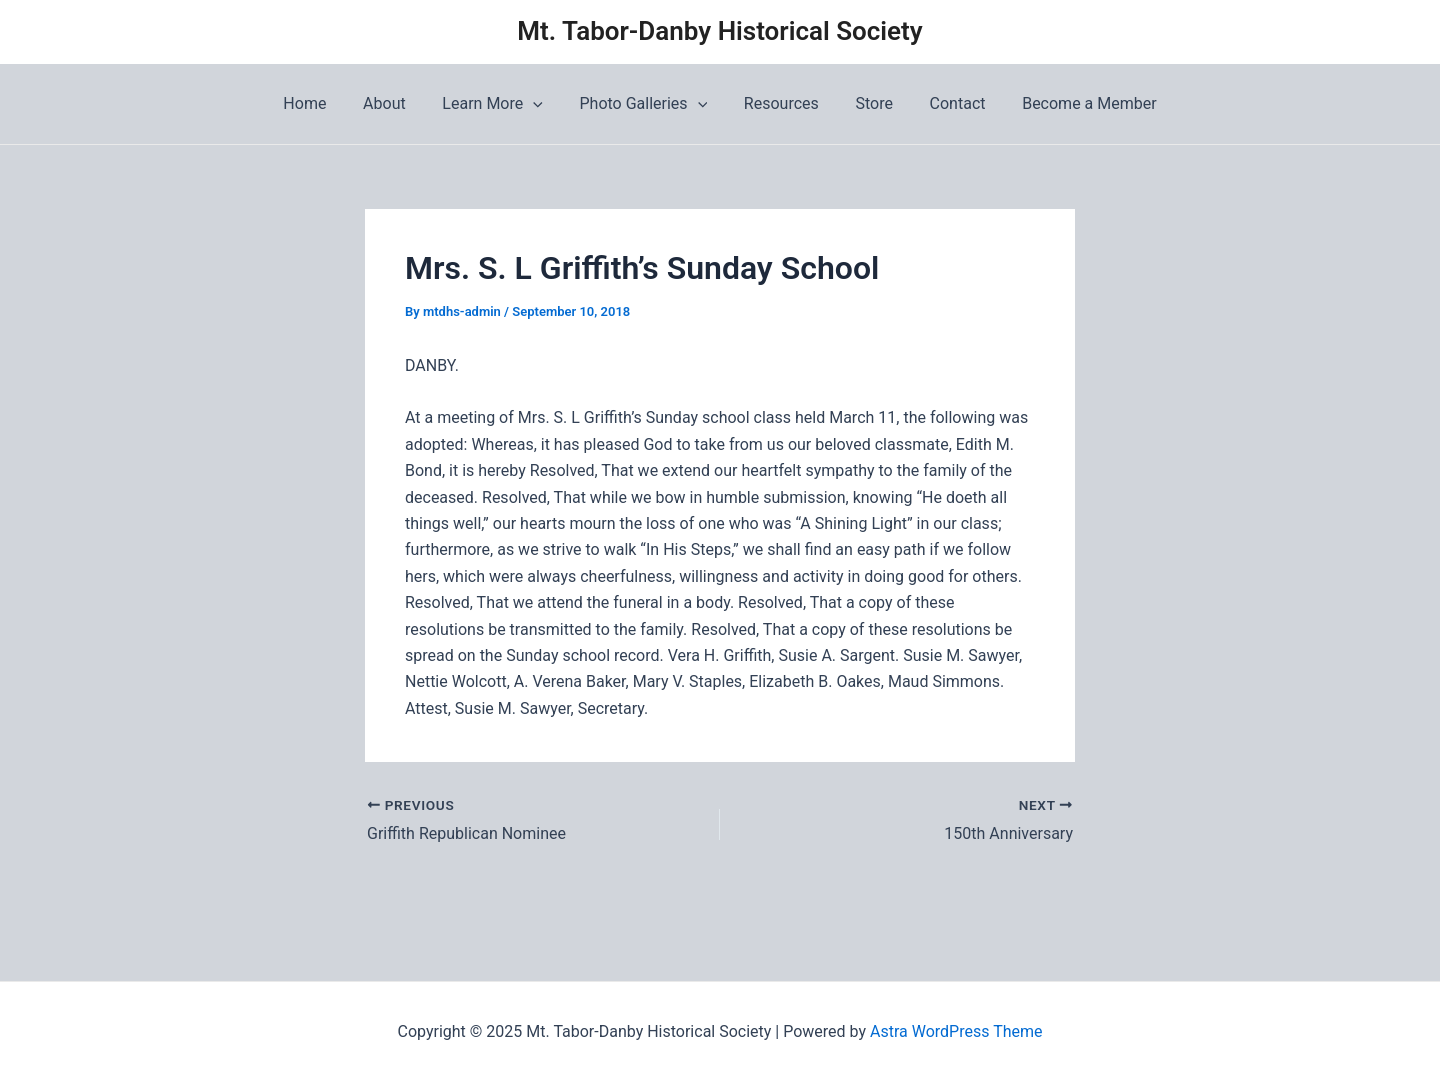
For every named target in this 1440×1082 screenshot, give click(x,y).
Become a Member (1073, 103)
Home (321, 103)
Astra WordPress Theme (956, 1031)
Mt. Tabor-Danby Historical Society (719, 31)
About (396, 103)
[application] (540, 104)
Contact (946, 103)
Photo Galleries (646, 104)
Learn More (499, 104)
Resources (779, 103)
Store (866, 103)
